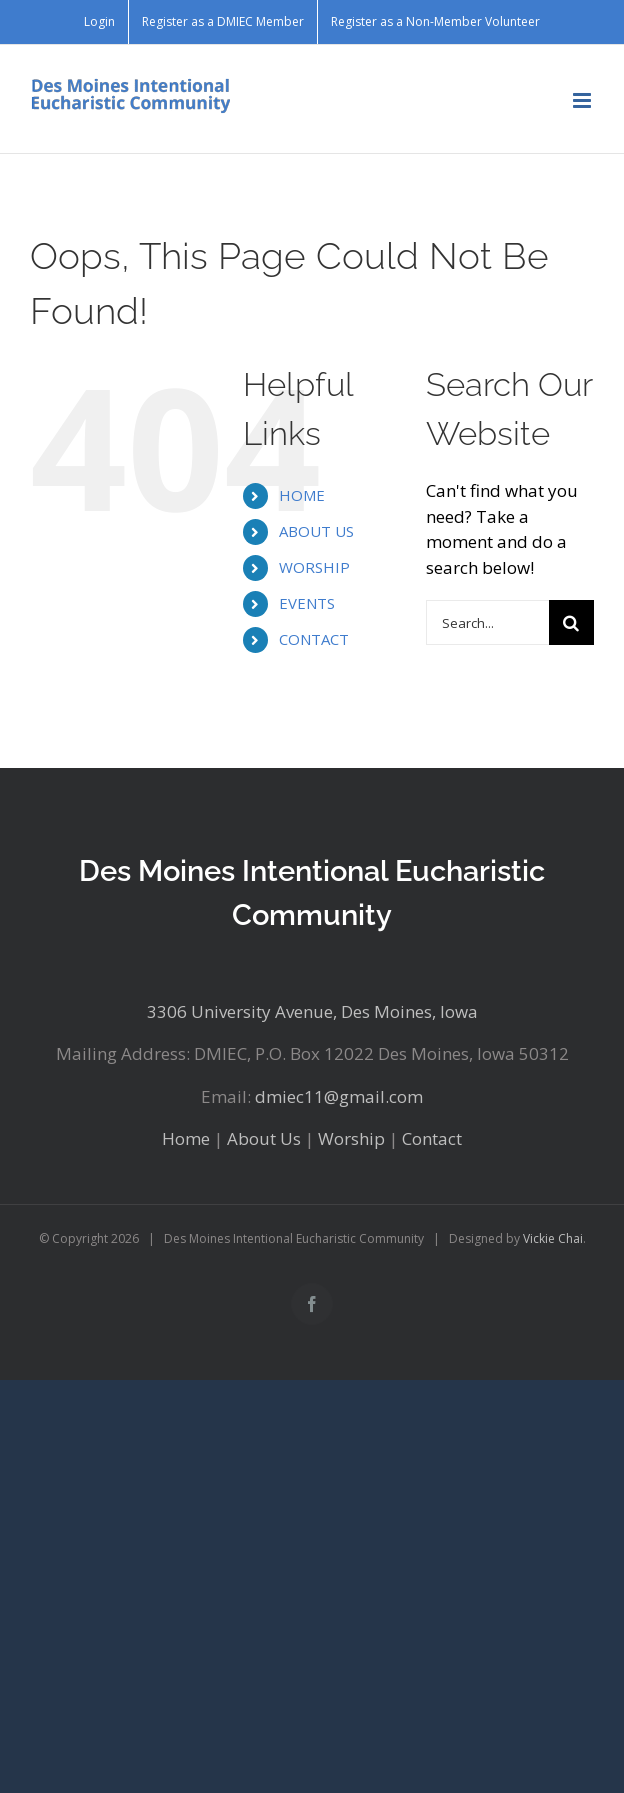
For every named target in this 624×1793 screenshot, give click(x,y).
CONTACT (314, 639)
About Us (264, 1138)
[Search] (571, 622)
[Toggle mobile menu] (583, 100)
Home (186, 1138)
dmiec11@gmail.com (339, 1096)
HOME (302, 495)
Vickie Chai (553, 1238)
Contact (432, 1138)
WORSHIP (314, 567)
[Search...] (487, 622)
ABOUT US (316, 531)
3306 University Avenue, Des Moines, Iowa (312, 1011)
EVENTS (307, 603)
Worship (351, 1138)
